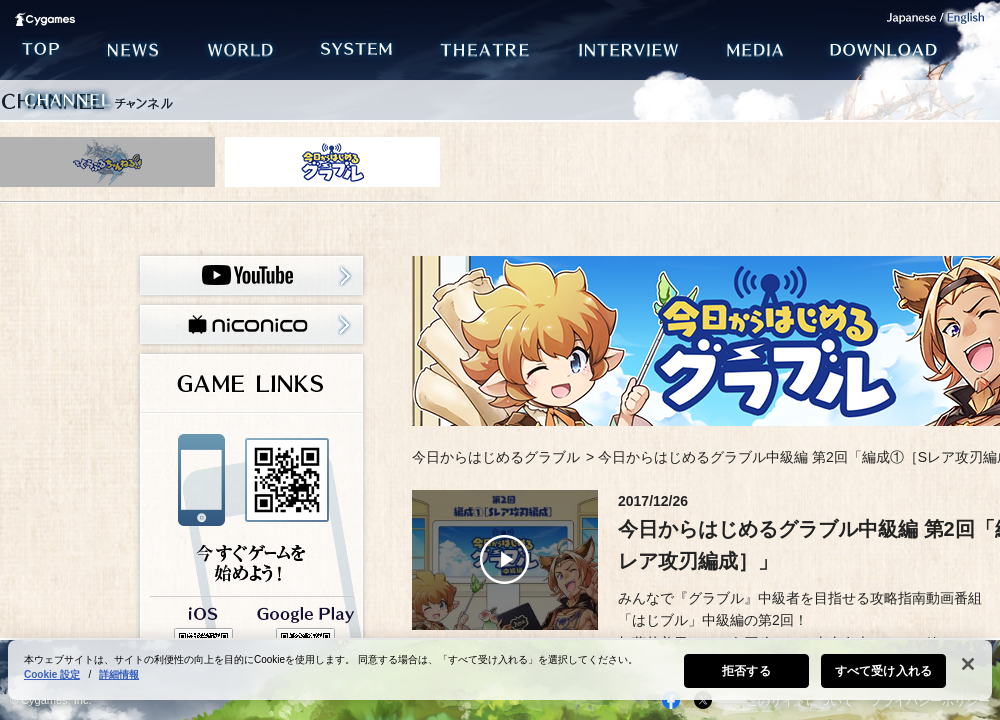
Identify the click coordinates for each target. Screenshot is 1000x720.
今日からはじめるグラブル (496, 457)
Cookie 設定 (52, 683)
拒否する (746, 680)
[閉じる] (968, 673)
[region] (500, 679)
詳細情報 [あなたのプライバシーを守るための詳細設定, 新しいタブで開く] (119, 683)
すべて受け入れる (883, 680)
